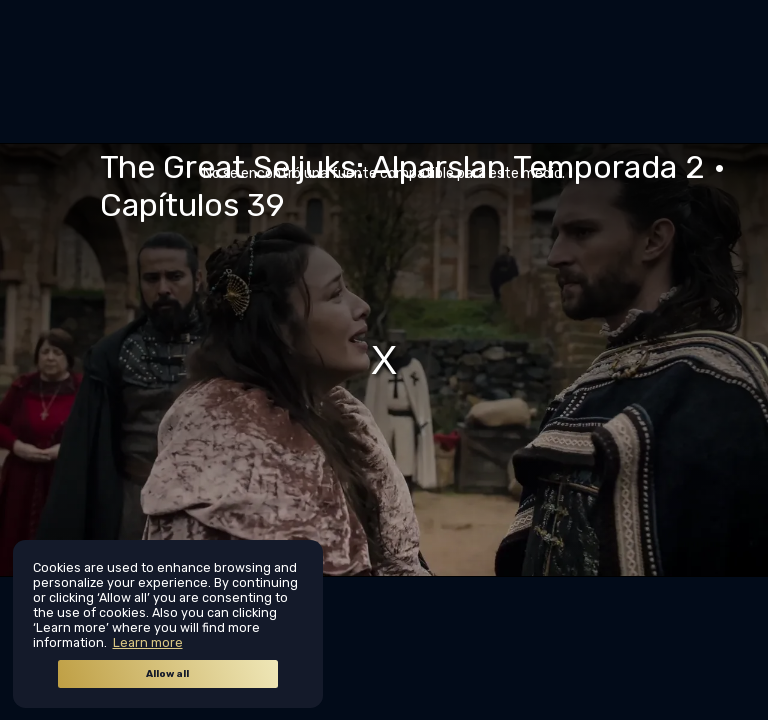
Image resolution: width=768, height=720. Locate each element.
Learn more (148, 642)
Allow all (167, 674)
